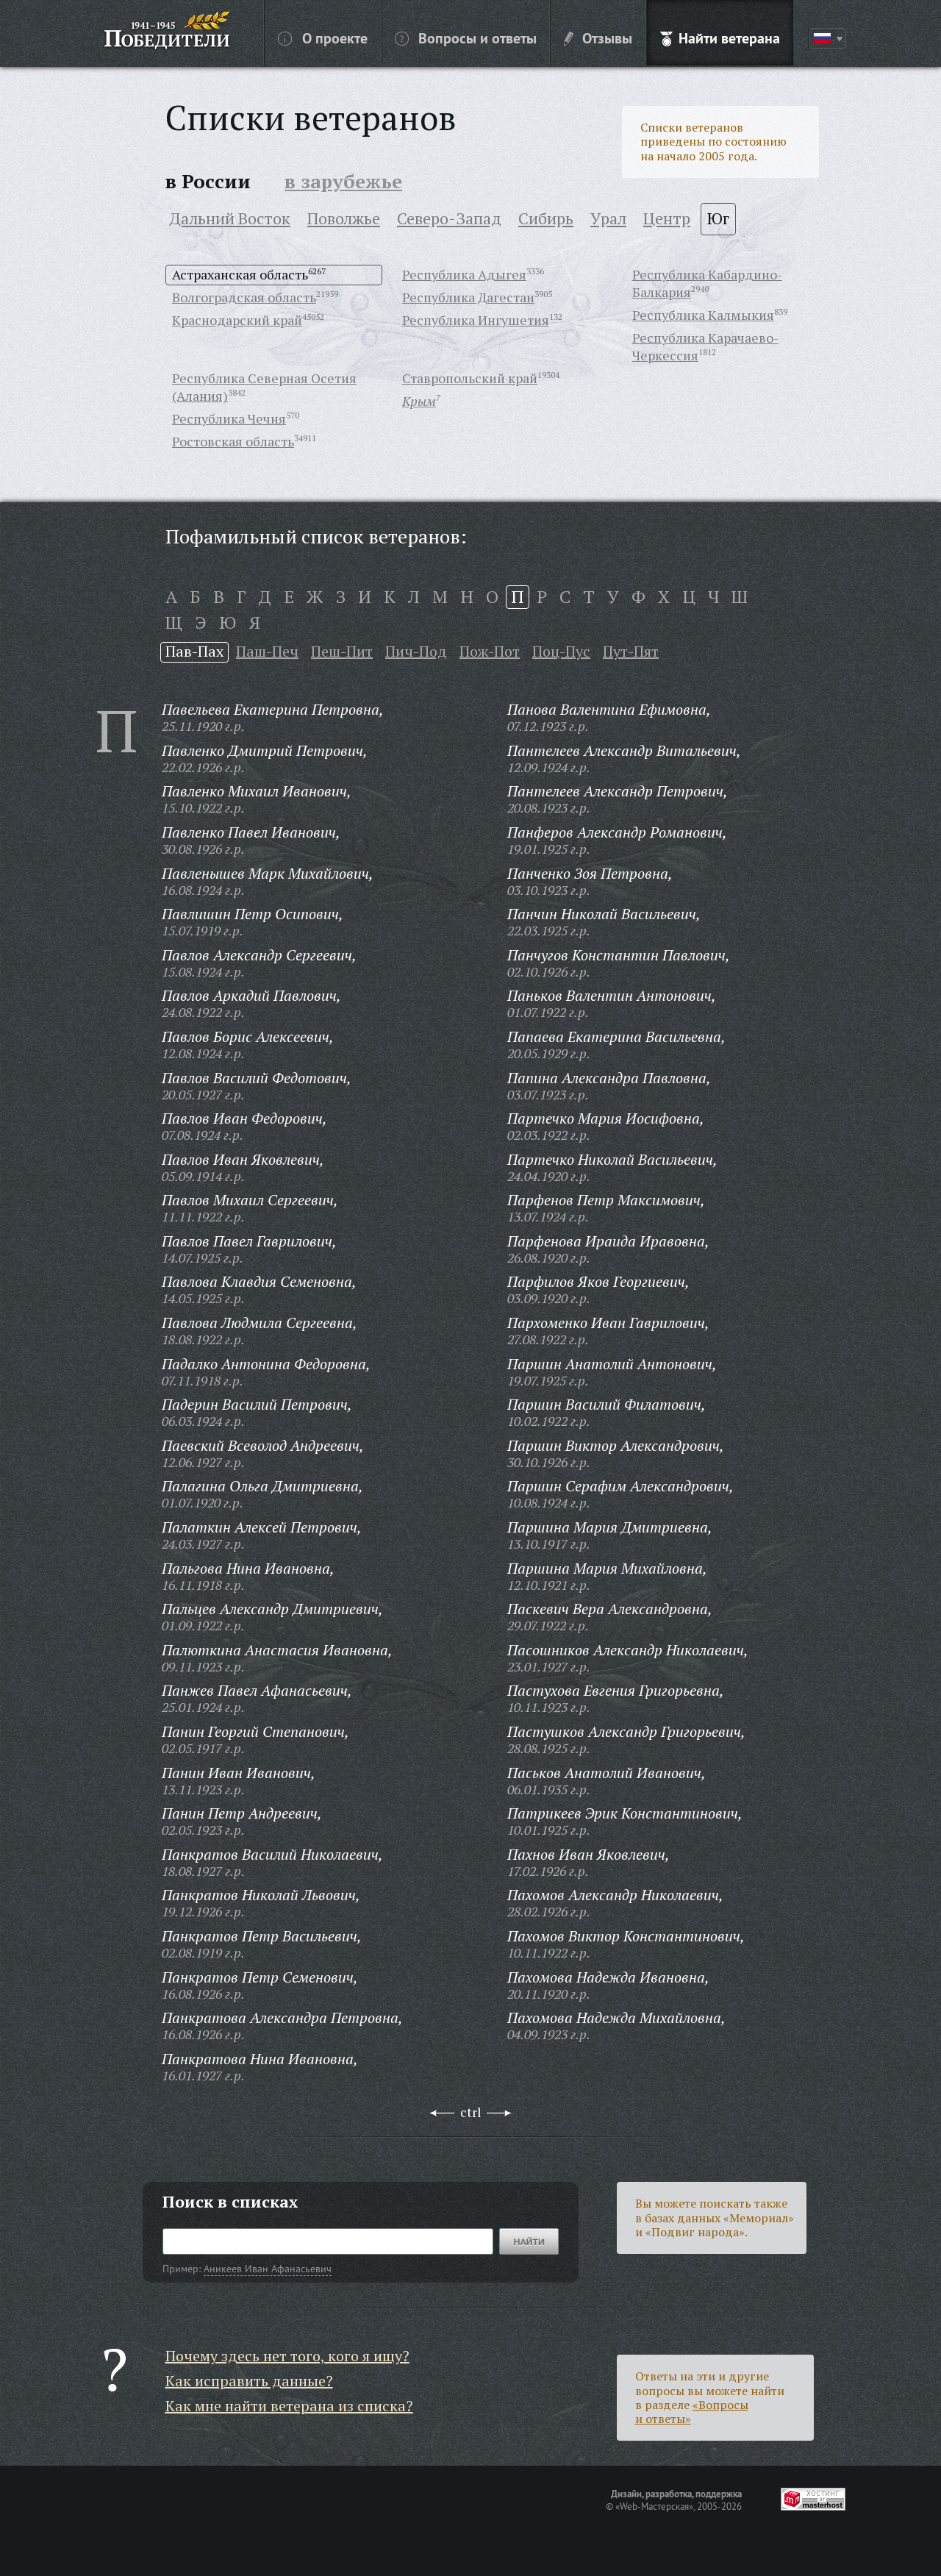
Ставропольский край (469, 378)
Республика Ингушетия (475, 320)
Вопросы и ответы (466, 37)
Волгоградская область (244, 297)
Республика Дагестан (468, 297)
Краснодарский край (237, 320)
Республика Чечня (229, 418)
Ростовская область (233, 441)
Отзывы (598, 37)
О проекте (323, 37)
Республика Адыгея (464, 274)
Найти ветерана (720, 37)
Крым (419, 401)
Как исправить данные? (249, 2381)
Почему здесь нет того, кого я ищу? (287, 2356)
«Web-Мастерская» (654, 2506)
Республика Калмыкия (703, 315)
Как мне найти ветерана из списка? (289, 2406)
